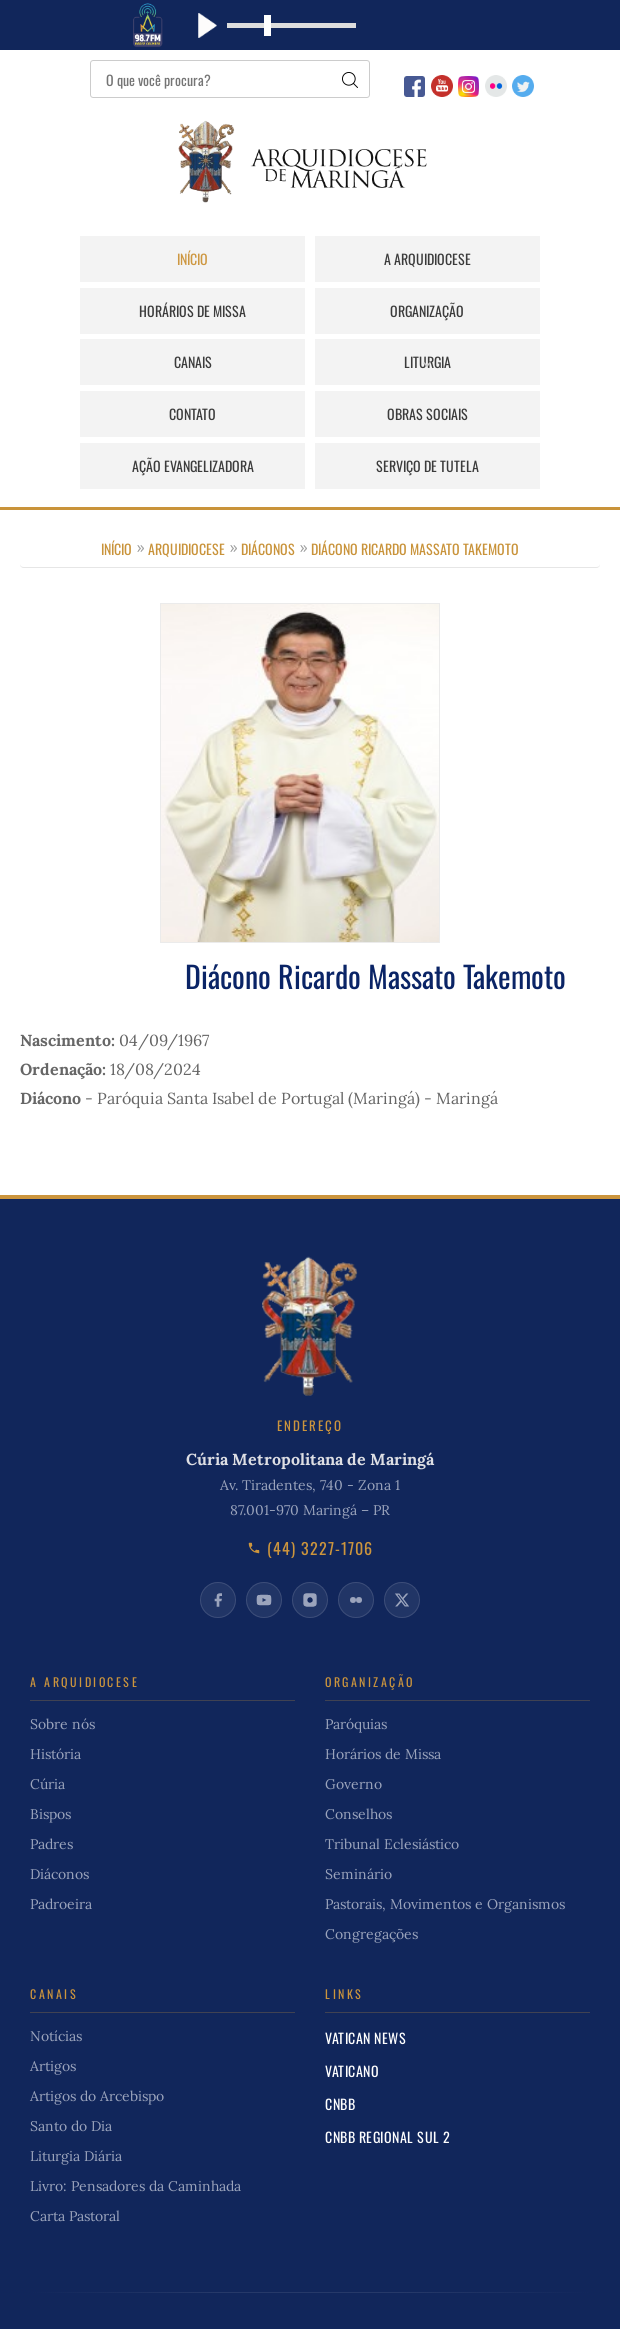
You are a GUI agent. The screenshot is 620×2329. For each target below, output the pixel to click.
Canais (310, 310)
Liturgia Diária (76, 2106)
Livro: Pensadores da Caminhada (135, 2136)
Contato (120, 362)
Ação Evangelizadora (500, 362)
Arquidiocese (186, 497)
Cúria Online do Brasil (226, 2291)
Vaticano (352, 2020)
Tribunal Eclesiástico (392, 1794)
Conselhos (358, 1764)
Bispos (50, 1764)
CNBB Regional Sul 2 (388, 2086)
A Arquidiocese (309, 258)
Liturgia (499, 310)
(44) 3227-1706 (310, 1498)
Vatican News (365, 1987)
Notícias (56, 1986)
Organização (120, 310)
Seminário (358, 1824)
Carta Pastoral (75, 2166)
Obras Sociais (309, 362)
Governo (353, 1734)
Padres (51, 1794)
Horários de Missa (499, 258)
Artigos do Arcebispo (97, 2046)
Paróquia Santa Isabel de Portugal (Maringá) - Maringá (297, 1047)
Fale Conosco (401, 2290)
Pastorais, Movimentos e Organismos (445, 1854)
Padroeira (61, 1854)
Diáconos (268, 497)
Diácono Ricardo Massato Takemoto (415, 497)
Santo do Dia (71, 2076)
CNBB (340, 2053)
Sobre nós (62, 1674)
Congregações (371, 1884)
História (55, 1704)
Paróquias (356, 1674)
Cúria (47, 1734)
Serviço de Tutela (309, 414)
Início (120, 258)
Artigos (53, 2016)
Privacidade (498, 2290)
